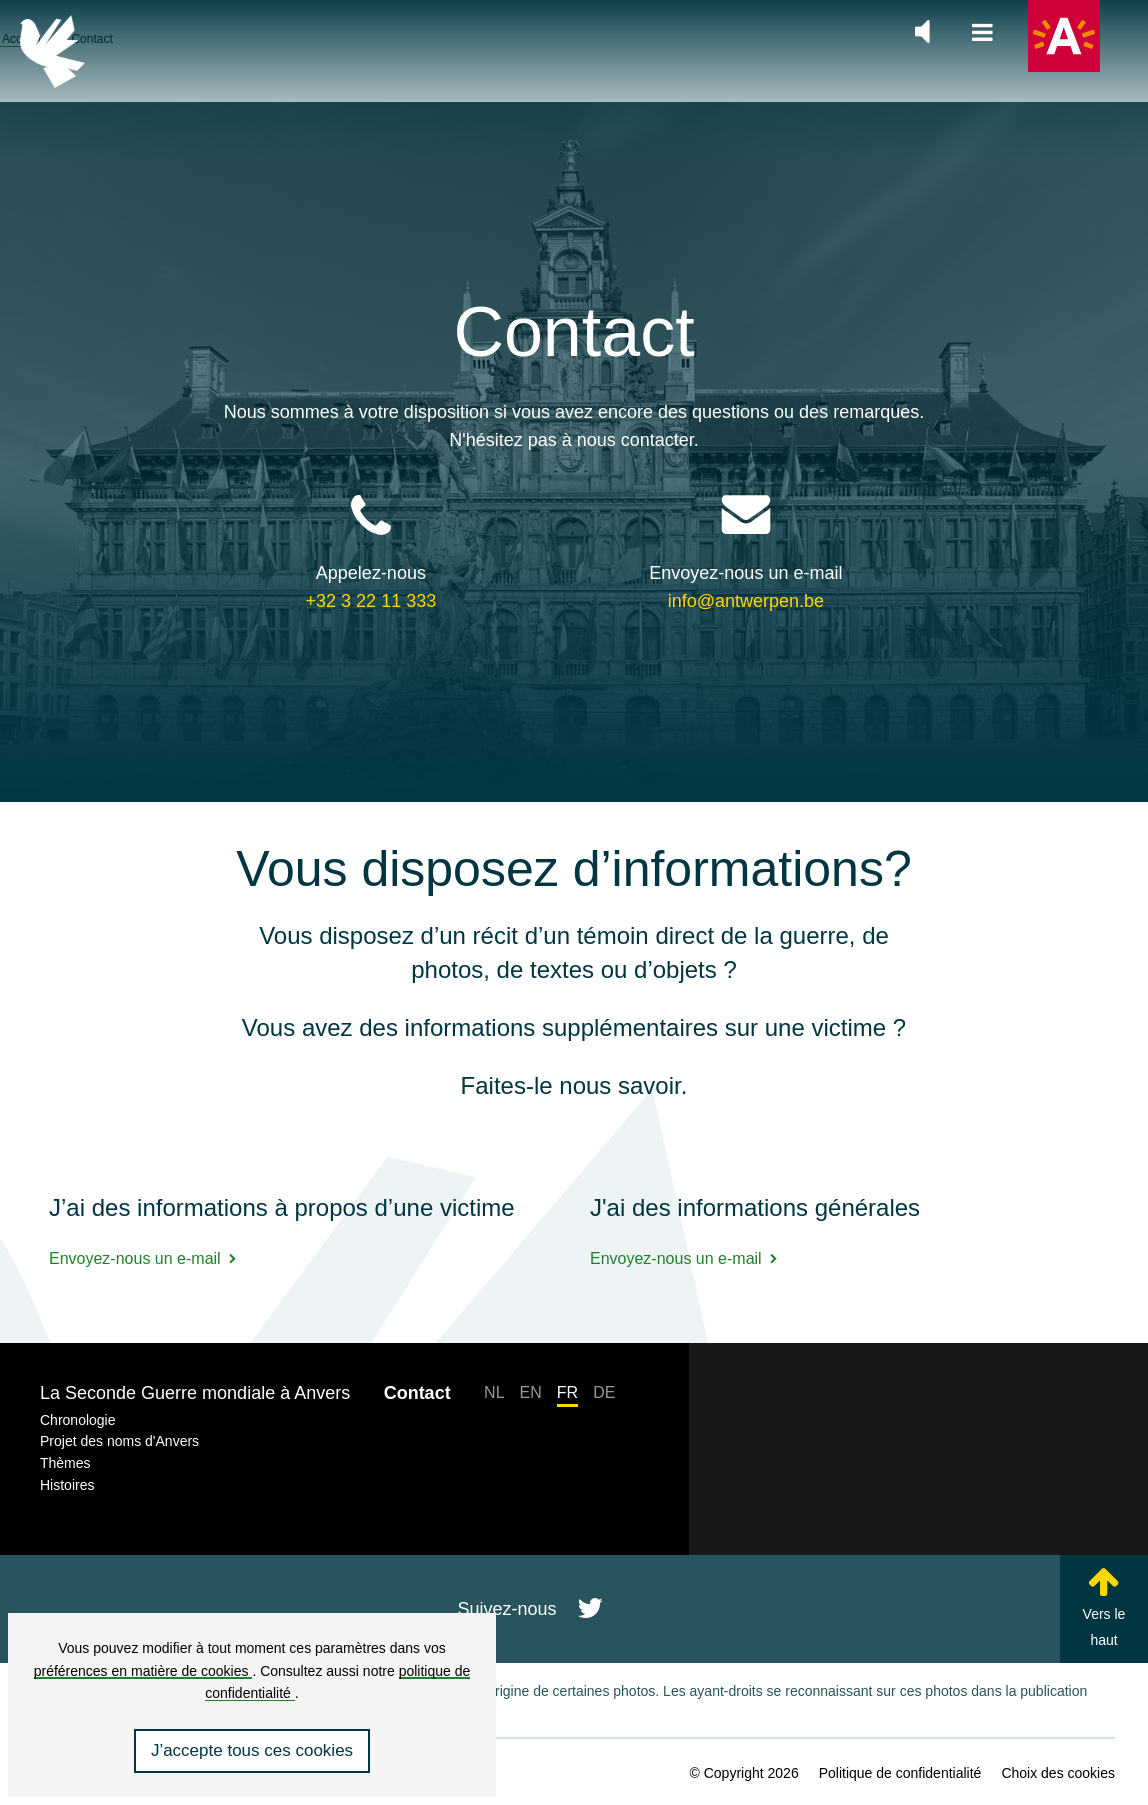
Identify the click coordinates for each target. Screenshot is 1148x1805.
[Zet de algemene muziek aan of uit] (922, 32)
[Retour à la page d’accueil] (52, 51)
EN (531, 1392)
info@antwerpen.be (745, 553)
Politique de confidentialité (900, 1773)
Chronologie (78, 1420)
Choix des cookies (1058, 1773)
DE (604, 1392)
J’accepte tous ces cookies (252, 1750)
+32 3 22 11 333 (371, 553)
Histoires (67, 1485)
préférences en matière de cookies (143, 1671)
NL (494, 1392)
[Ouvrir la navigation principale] (982, 34)
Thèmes (65, 1463)
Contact (417, 1393)
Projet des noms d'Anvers (119, 1441)
